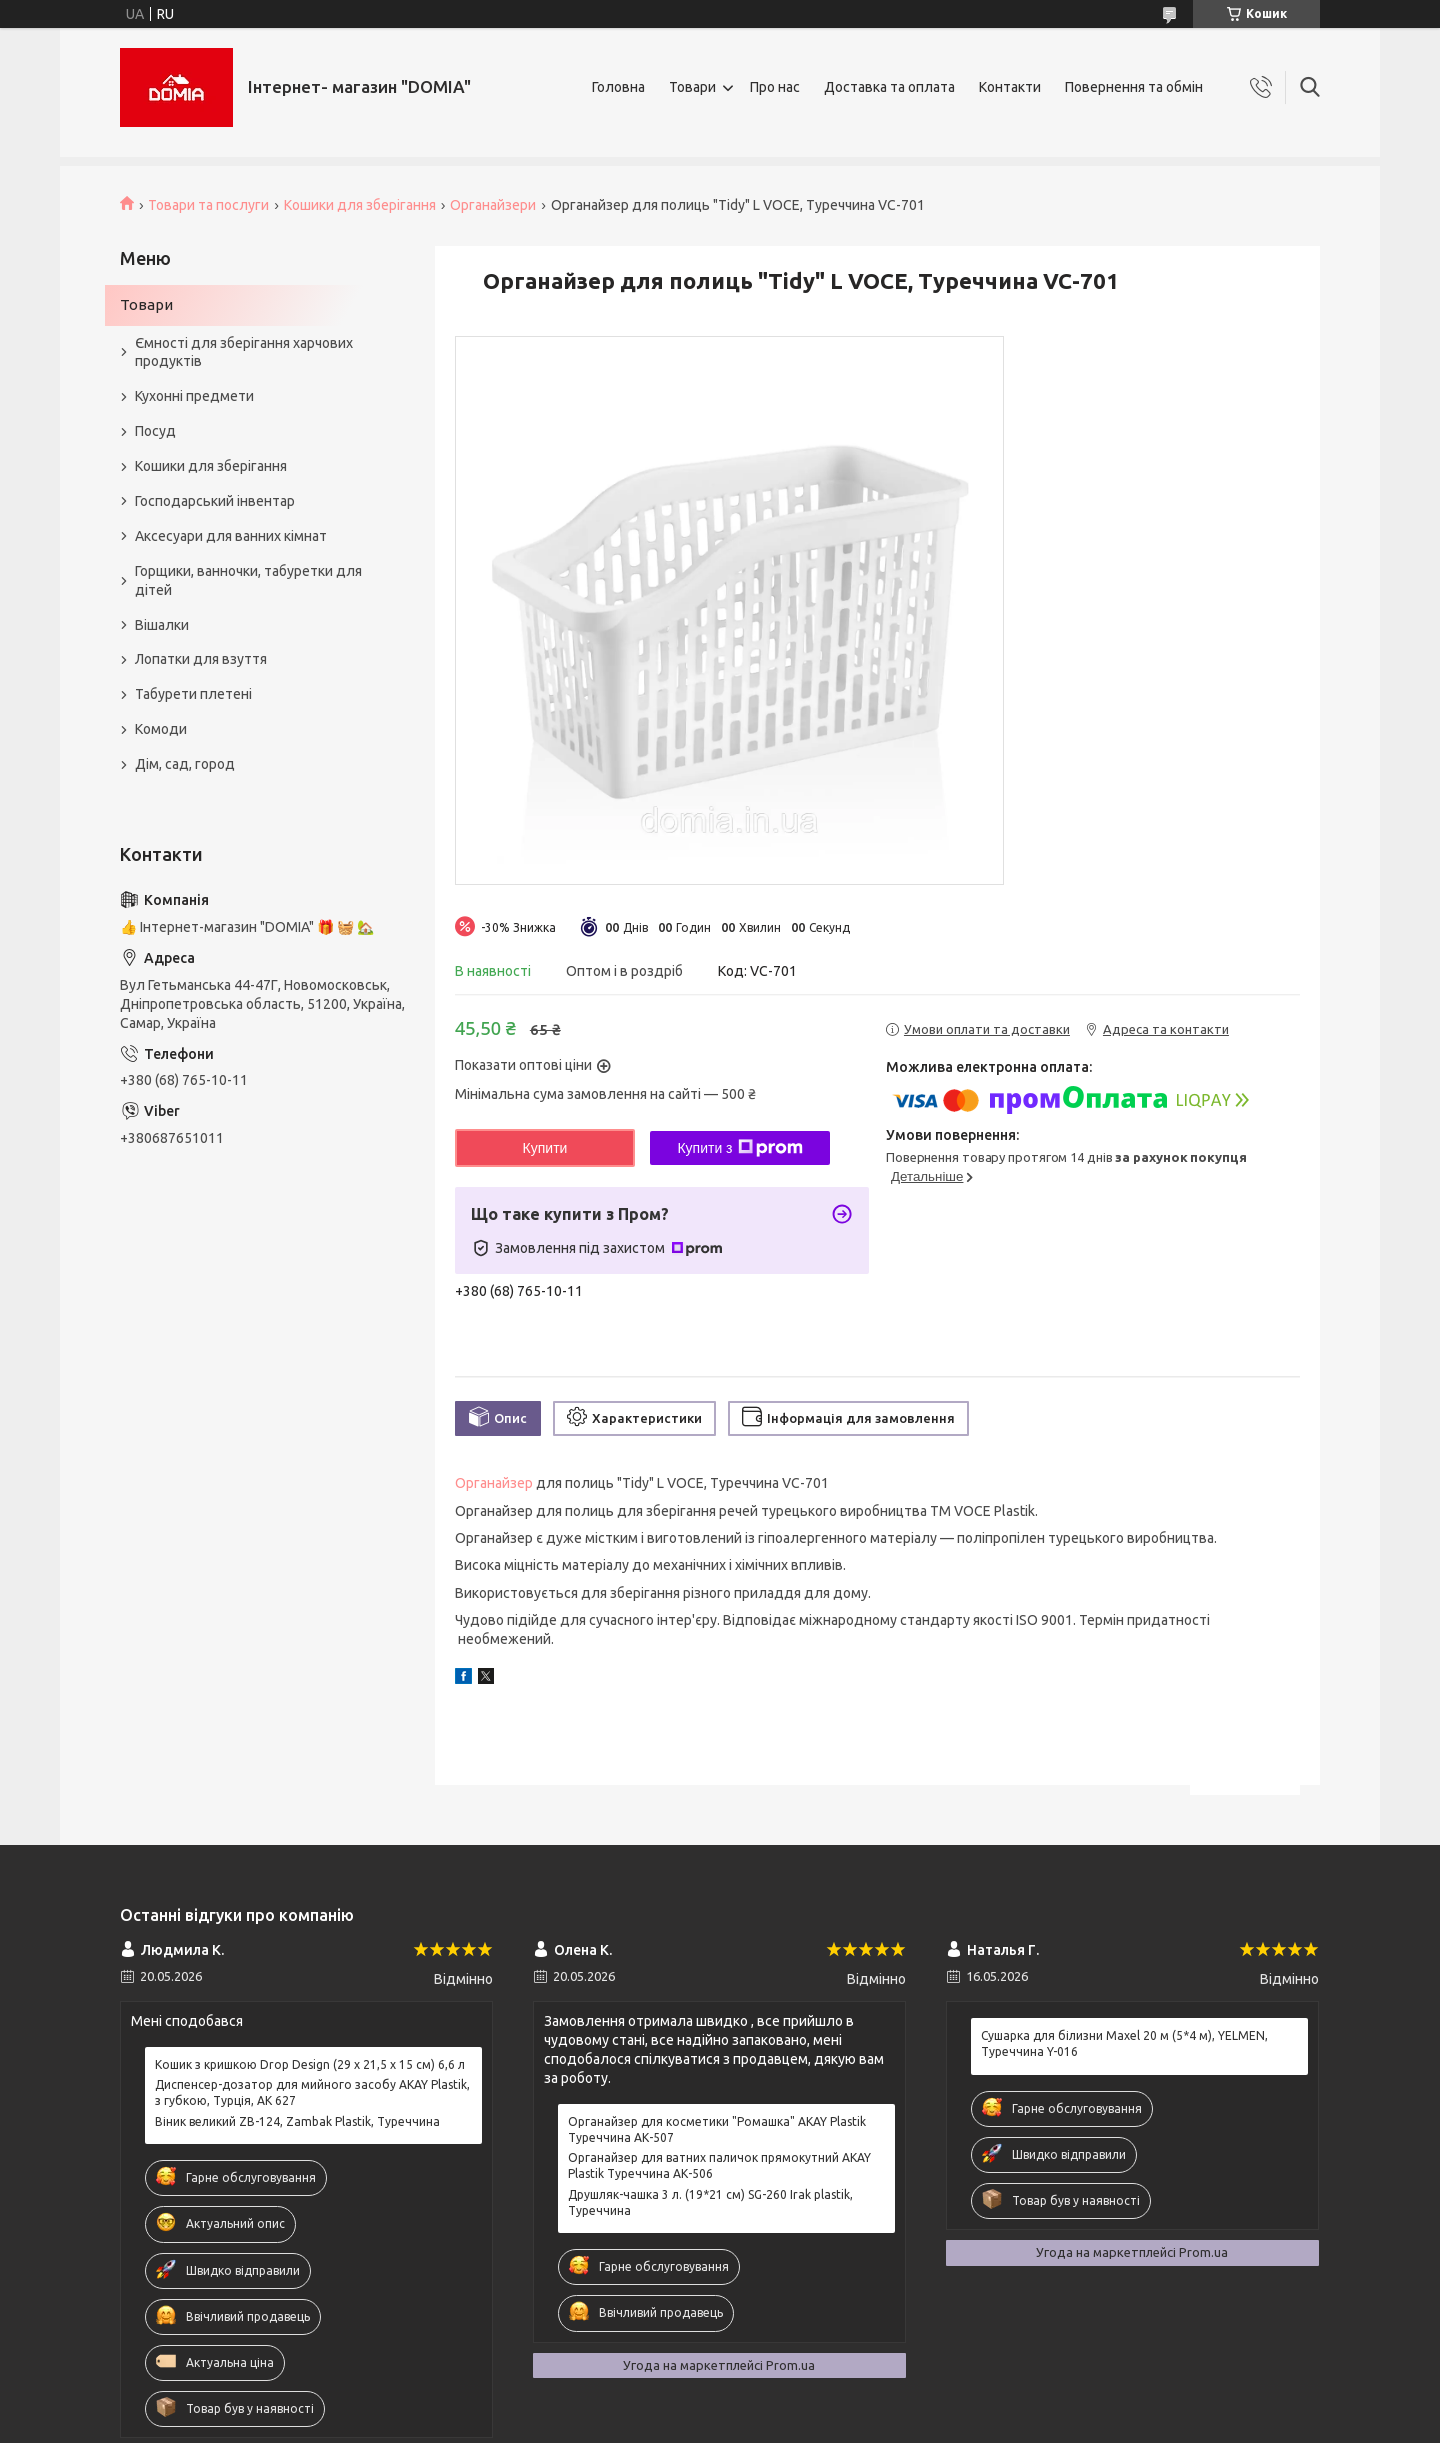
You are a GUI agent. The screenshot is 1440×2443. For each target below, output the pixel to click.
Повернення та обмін (1134, 87)
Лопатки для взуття (201, 659)
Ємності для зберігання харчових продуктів (244, 352)
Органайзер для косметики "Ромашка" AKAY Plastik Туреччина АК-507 (717, 2129)
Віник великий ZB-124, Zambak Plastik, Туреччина (297, 2121)
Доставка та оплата (889, 87)
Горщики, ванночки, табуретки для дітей (248, 580)
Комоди (161, 729)
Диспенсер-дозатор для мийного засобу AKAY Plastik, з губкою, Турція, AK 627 (312, 2092)
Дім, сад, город (185, 764)
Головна (618, 87)
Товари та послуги (208, 205)
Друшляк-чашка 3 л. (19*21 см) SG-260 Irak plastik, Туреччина (710, 2202)
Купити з (739, 1148)
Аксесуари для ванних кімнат (231, 536)
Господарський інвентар (215, 501)
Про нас (775, 87)
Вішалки (162, 625)
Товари (692, 87)
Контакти (1010, 87)
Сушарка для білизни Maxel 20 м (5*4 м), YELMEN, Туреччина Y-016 (1124, 2043)
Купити (545, 1148)
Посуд (155, 431)
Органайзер (494, 1483)
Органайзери (493, 205)
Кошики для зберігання (360, 205)
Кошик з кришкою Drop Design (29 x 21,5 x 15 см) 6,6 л (310, 2064)
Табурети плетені (193, 694)
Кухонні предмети (194, 396)
